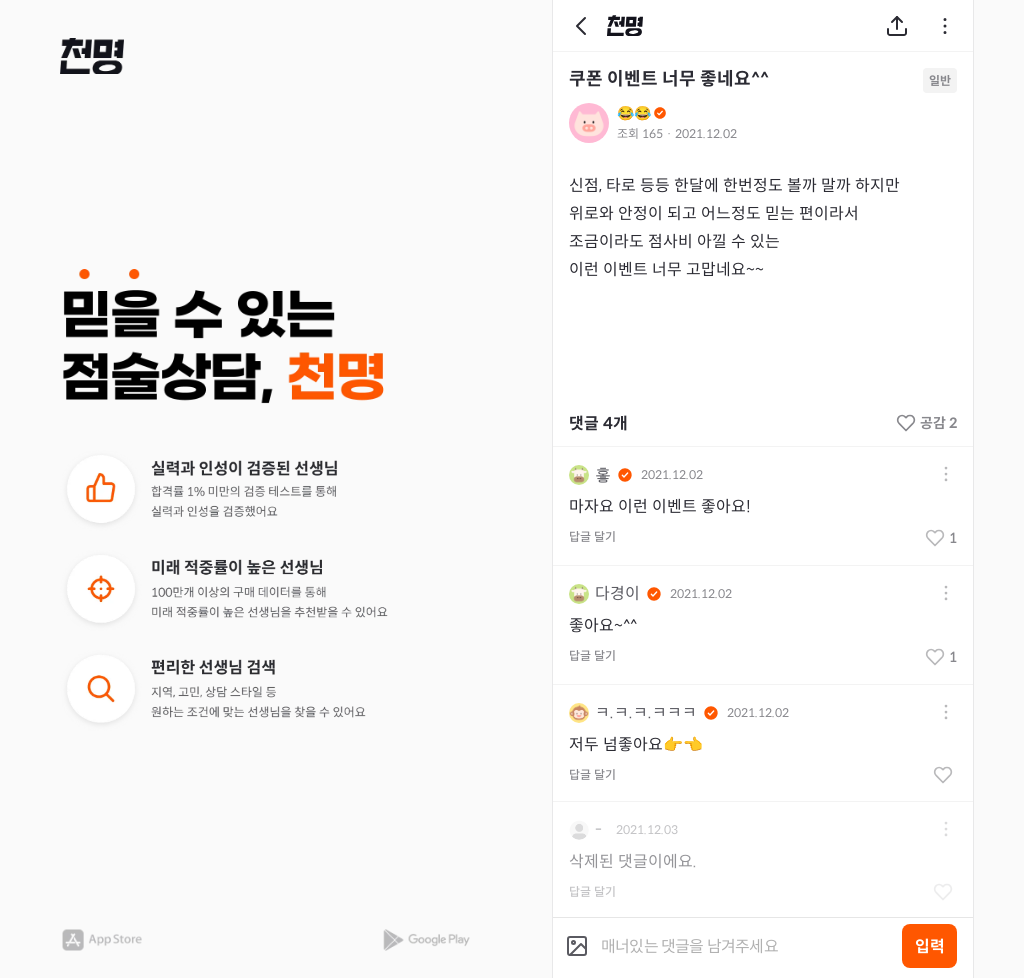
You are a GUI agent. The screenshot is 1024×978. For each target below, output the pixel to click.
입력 (930, 946)
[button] (92, 56)
